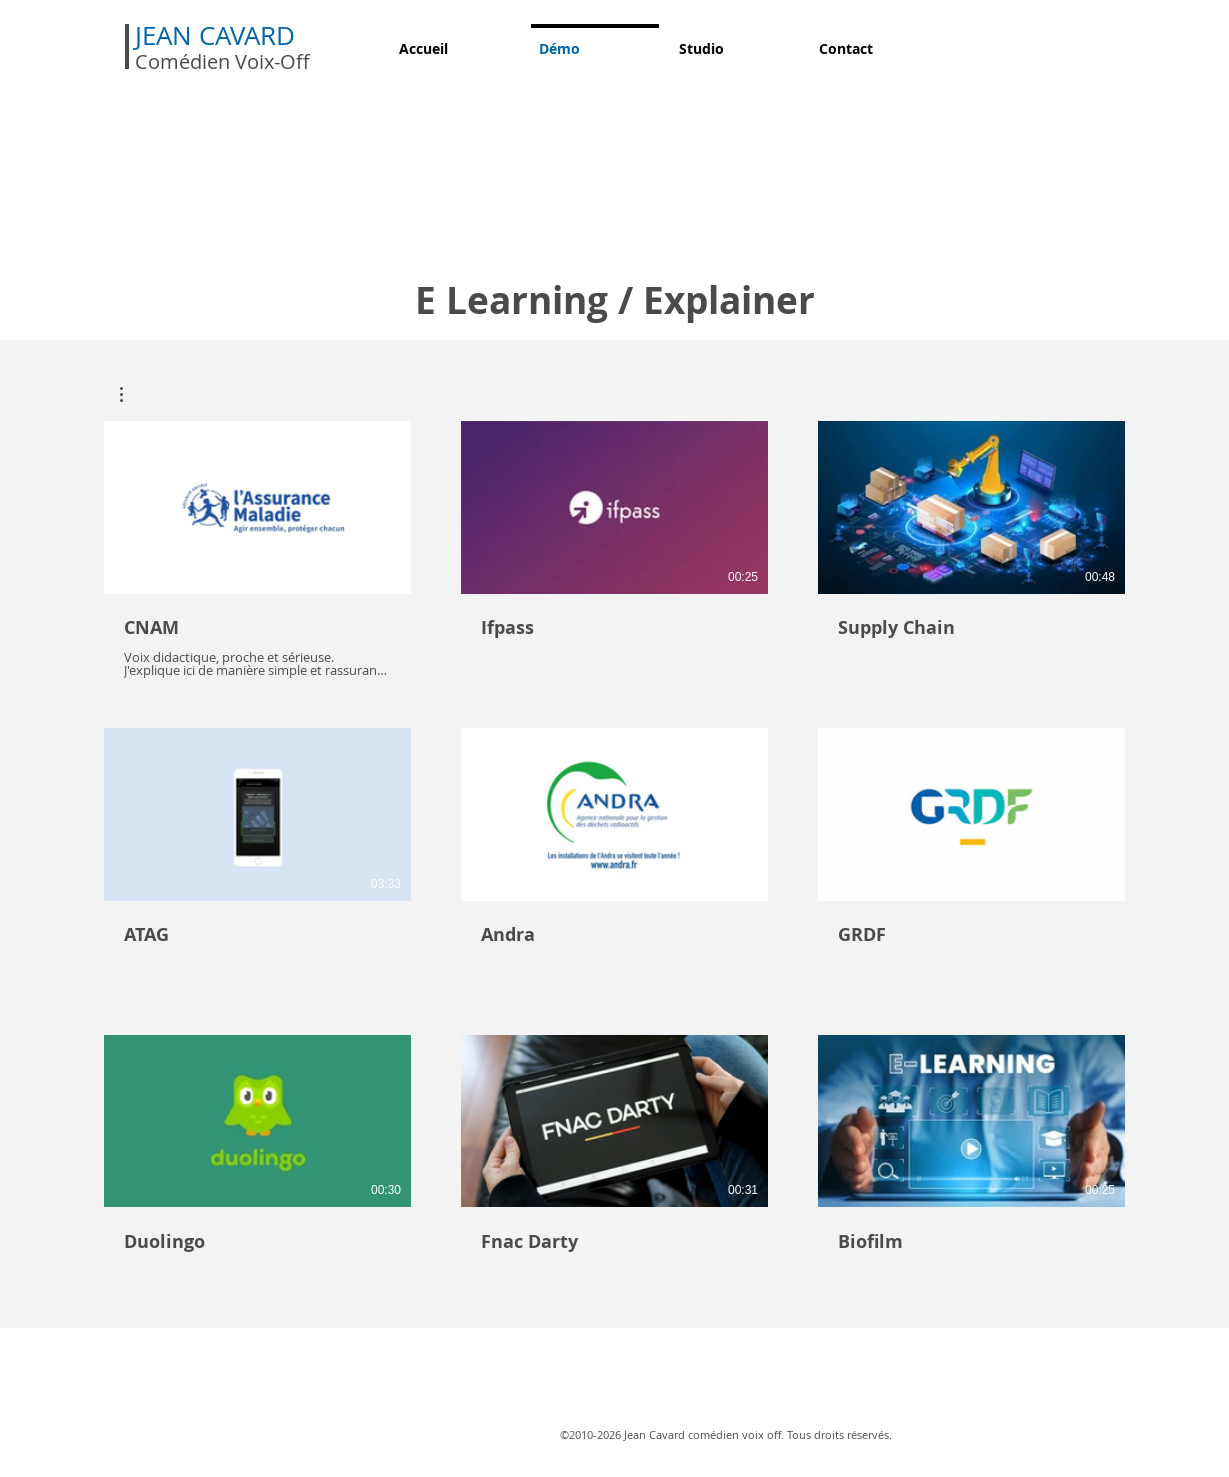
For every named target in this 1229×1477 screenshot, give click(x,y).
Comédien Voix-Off (222, 61)
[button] (131, 394)
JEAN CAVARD (218, 35)
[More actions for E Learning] (131, 394)
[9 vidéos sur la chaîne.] (614, 856)
